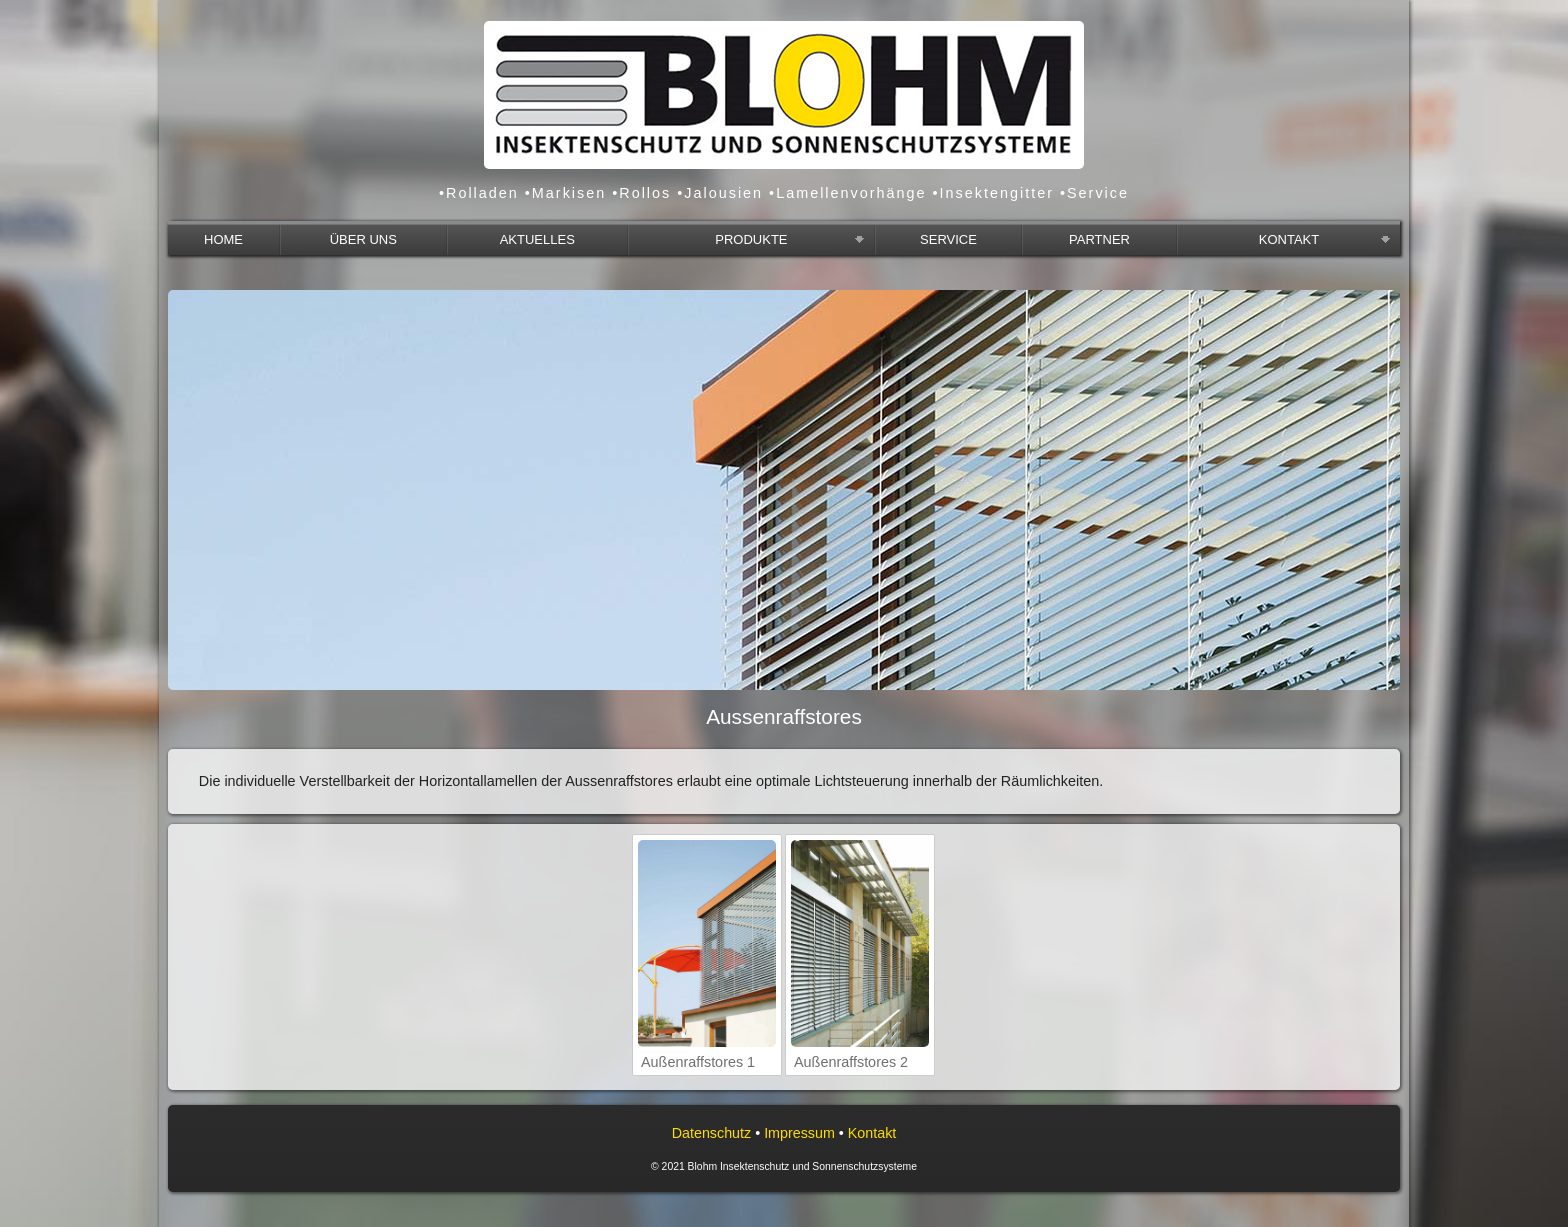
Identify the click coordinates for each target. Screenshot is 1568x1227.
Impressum (799, 1133)
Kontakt (872, 1133)
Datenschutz (711, 1133)
